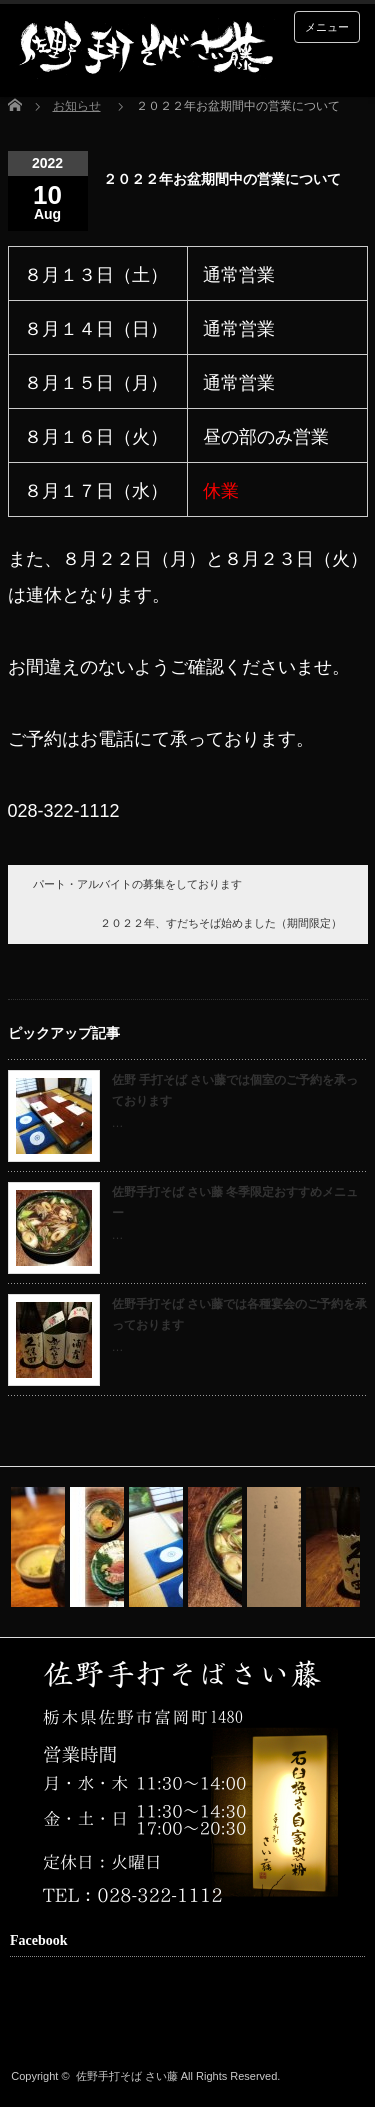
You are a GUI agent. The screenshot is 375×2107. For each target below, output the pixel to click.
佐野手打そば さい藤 (127, 2076)
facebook (53, 2024)
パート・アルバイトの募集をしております (137, 884)
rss (22, 2024)
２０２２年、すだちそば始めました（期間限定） (221, 923)
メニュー (327, 27)
